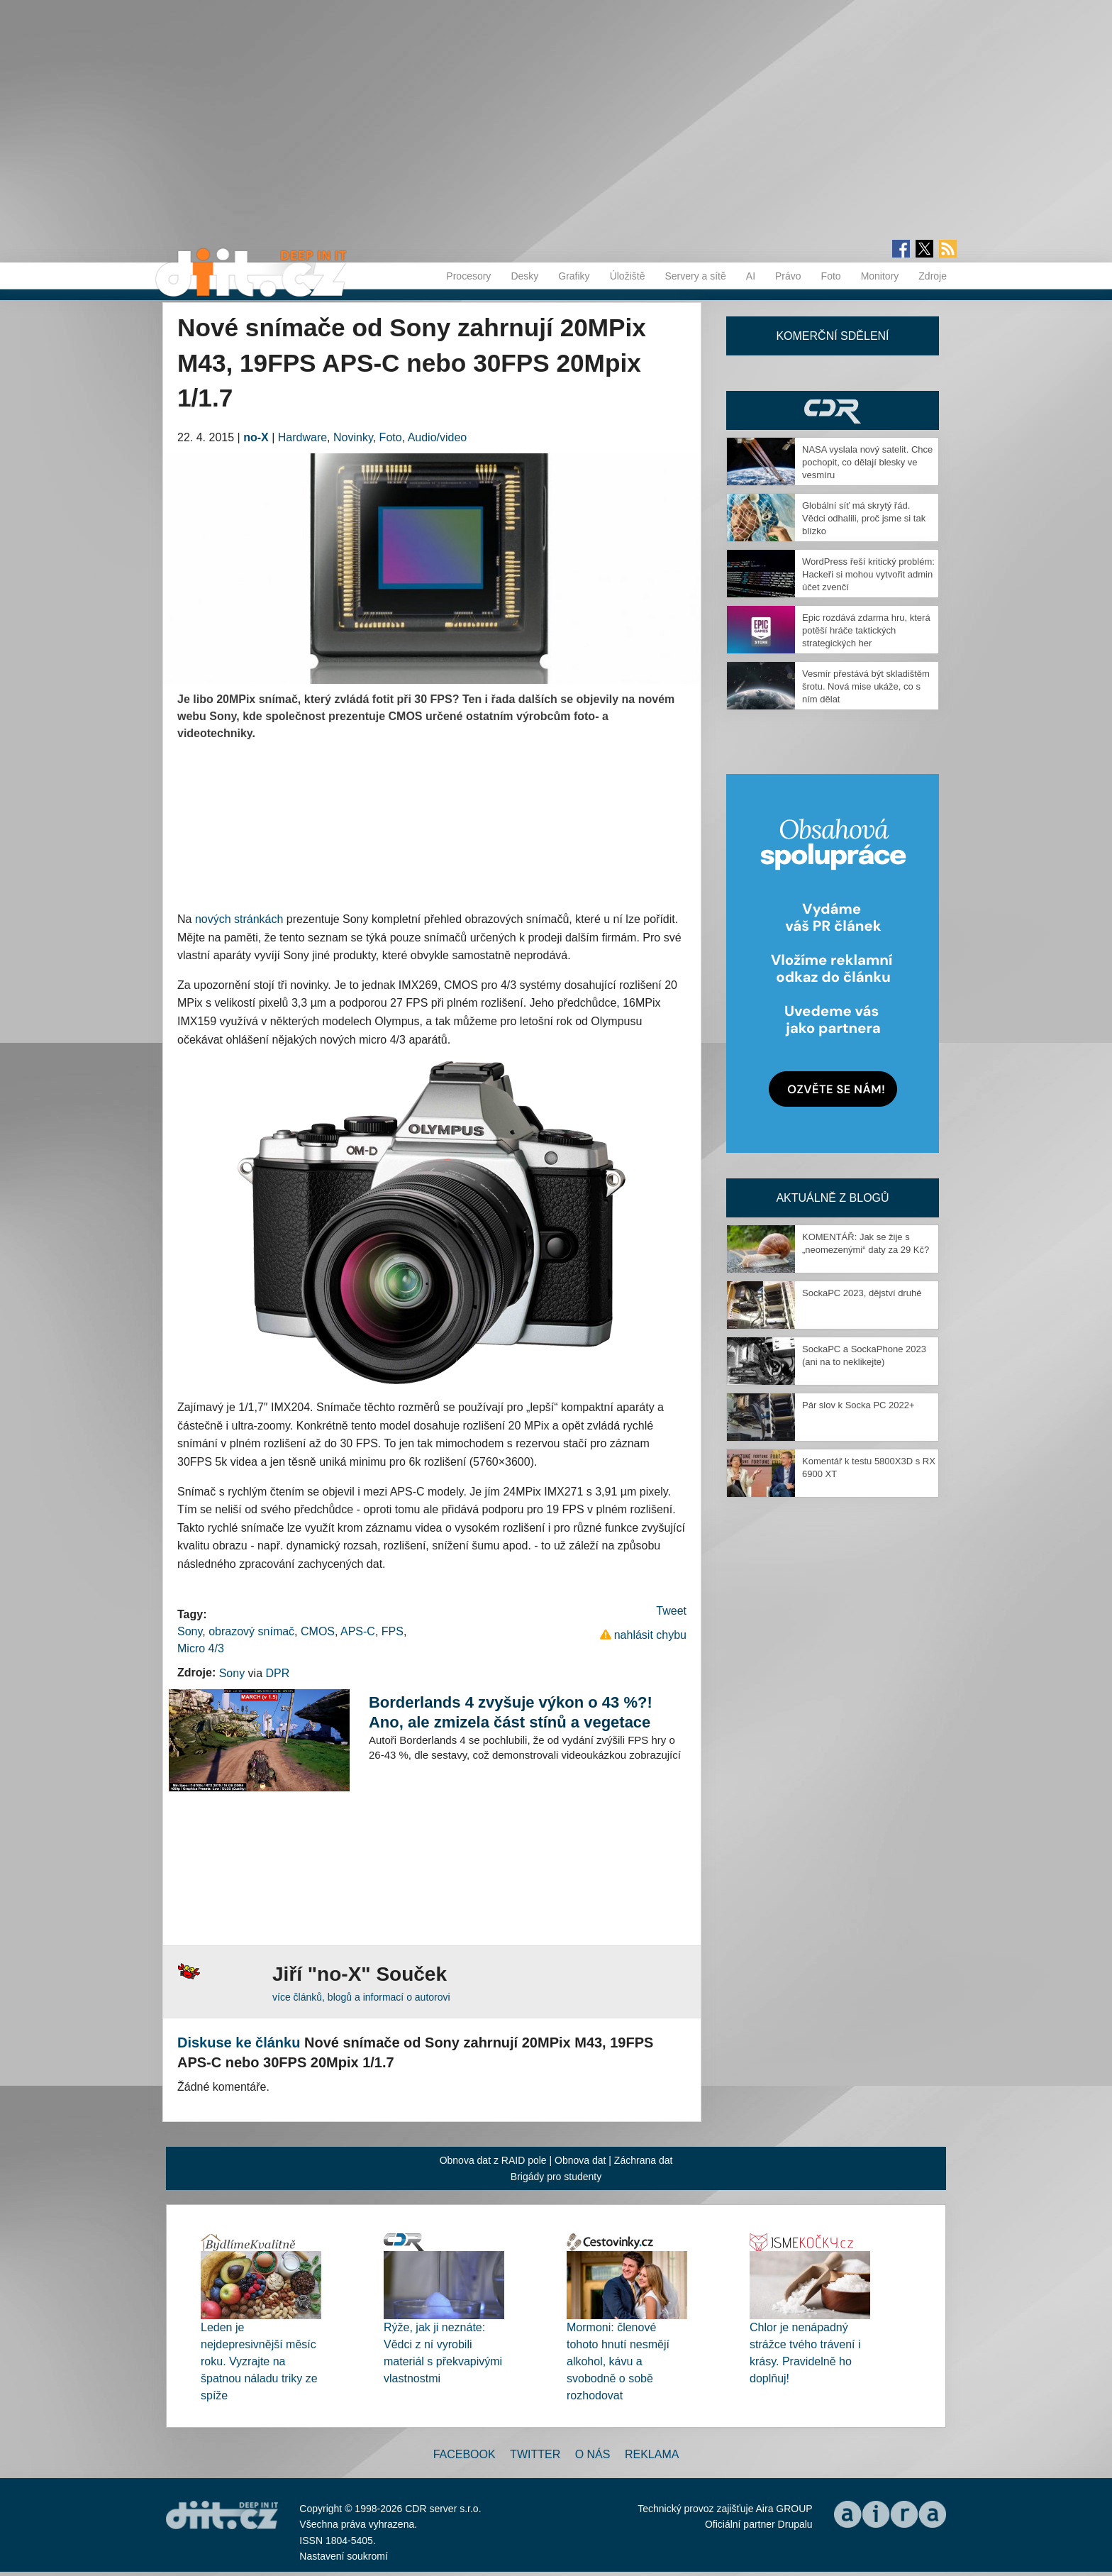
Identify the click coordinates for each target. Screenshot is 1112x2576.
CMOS (318, 1631)
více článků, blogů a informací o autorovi (361, 1997)
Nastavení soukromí (343, 2556)
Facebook (464, 2454)
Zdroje (932, 276)
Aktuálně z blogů (832, 1198)
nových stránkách (239, 919)
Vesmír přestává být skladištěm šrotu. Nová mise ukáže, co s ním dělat (866, 686)
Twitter (535, 2454)
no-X (256, 437)
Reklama (652, 2454)
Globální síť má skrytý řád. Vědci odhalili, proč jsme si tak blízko (863, 518)
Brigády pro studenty (556, 2176)
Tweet (671, 1611)
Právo (788, 276)
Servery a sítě (695, 276)
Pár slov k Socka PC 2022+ (858, 1405)
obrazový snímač (251, 1631)
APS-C (357, 1631)
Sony (189, 1631)
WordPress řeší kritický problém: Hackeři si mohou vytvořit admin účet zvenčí (868, 574)
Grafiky (573, 276)
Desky (524, 276)
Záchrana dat (643, 2160)
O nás (593, 2454)
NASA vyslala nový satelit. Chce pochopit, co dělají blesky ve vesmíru (867, 462)
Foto (831, 276)
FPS (393, 1631)
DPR (277, 1673)
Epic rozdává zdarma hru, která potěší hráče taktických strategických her (866, 630)
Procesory (468, 276)
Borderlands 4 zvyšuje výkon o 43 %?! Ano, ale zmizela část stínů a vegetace (510, 1712)
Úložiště (627, 276)
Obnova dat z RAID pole (493, 2160)
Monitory (880, 276)
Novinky (353, 437)
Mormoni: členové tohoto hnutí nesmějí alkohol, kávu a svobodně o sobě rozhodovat (618, 2361)
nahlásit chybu (650, 1635)
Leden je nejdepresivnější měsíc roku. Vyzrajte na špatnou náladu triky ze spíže (259, 2361)
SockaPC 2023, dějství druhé (861, 1293)
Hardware (302, 437)
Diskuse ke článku (238, 2042)
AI (750, 276)
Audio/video (437, 437)
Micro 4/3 (200, 1648)
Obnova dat (580, 2160)
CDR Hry (832, 410)
